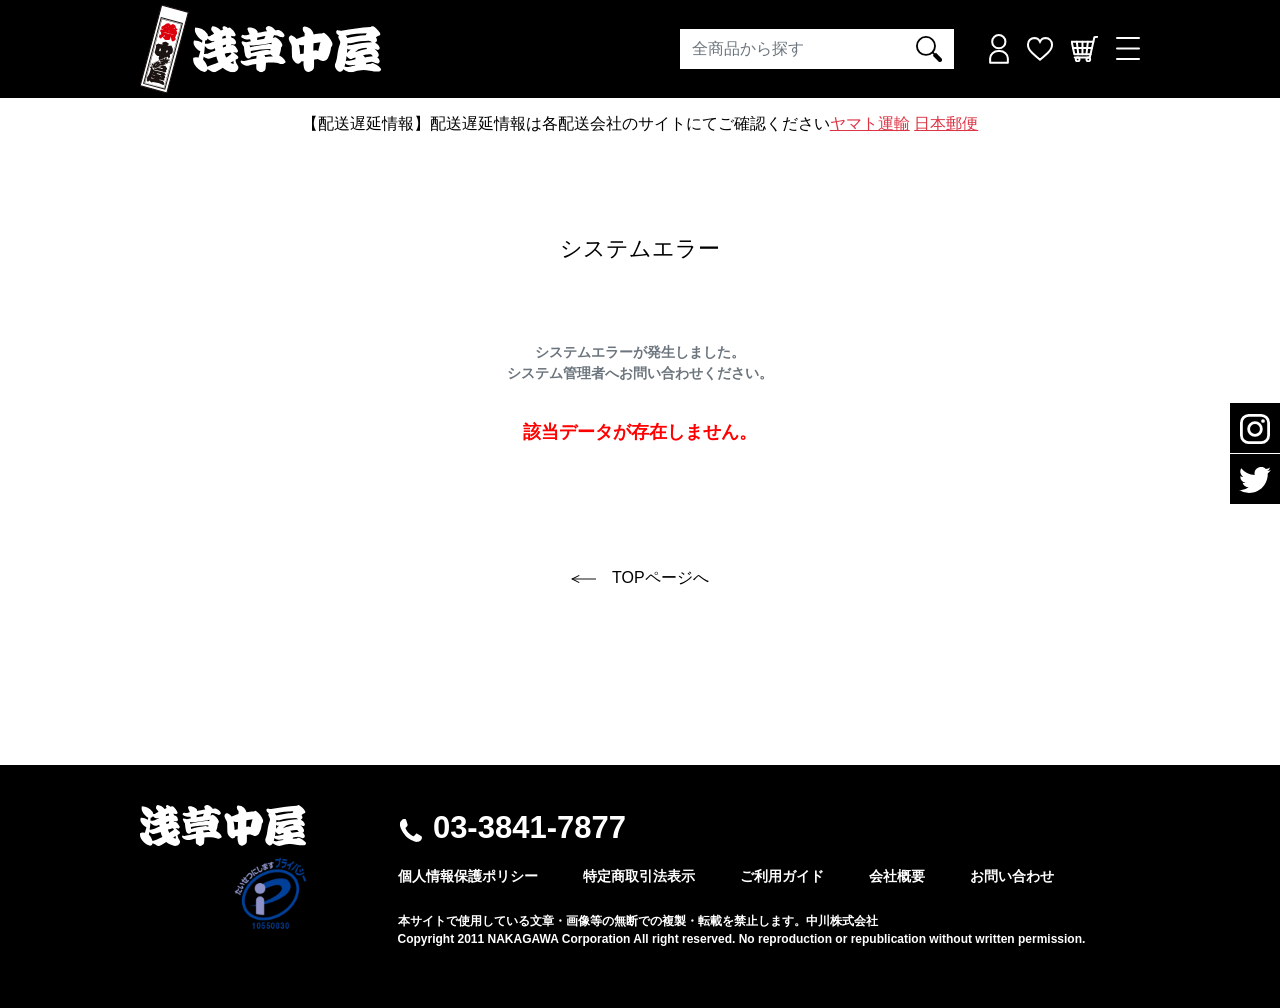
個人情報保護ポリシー (468, 876)
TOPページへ (639, 577)
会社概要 (897, 876)
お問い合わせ (1012, 876)
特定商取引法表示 (639, 876)
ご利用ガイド (782, 876)
